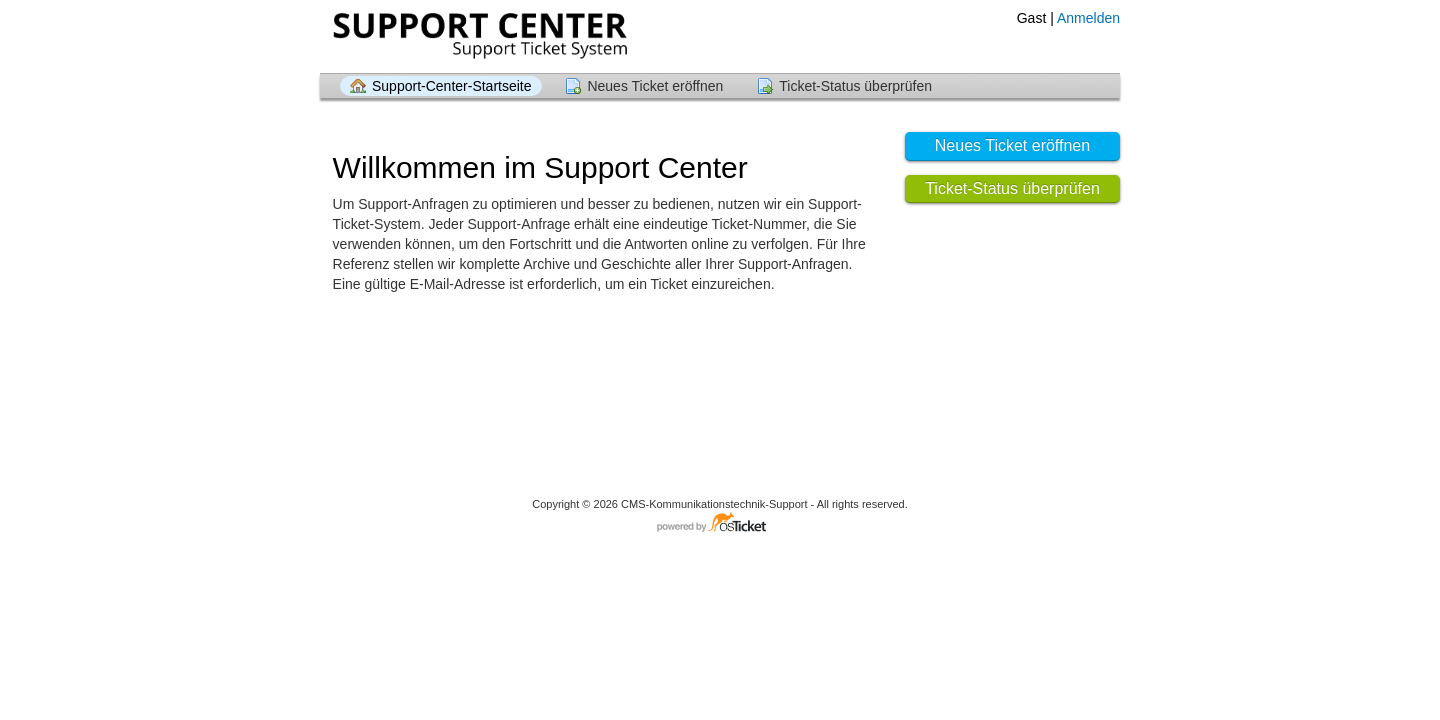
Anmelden (1088, 18)
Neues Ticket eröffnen (655, 86)
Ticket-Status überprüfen (855, 86)
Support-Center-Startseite (452, 86)
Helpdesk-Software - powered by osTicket (720, 523)
